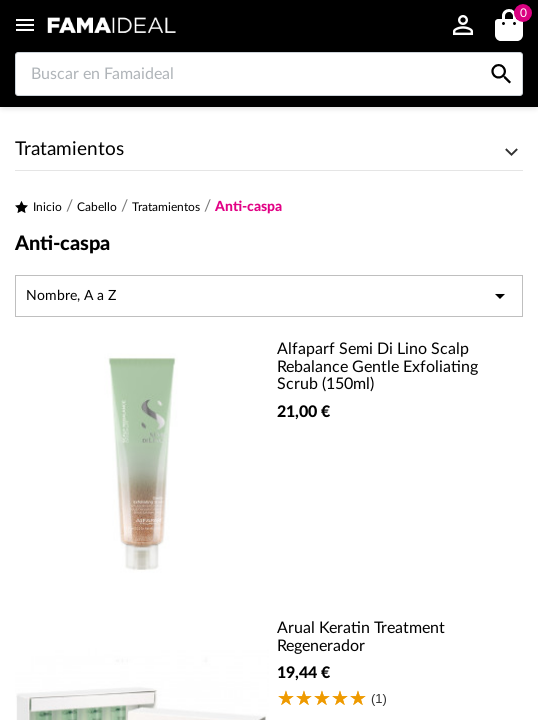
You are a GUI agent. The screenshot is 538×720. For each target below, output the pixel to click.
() (519, 15)
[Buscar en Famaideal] (269, 74)
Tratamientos (69, 149)
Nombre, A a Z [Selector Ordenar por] (269, 296)
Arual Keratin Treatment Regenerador (361, 637)
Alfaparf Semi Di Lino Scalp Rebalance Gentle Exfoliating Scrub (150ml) (377, 366)
